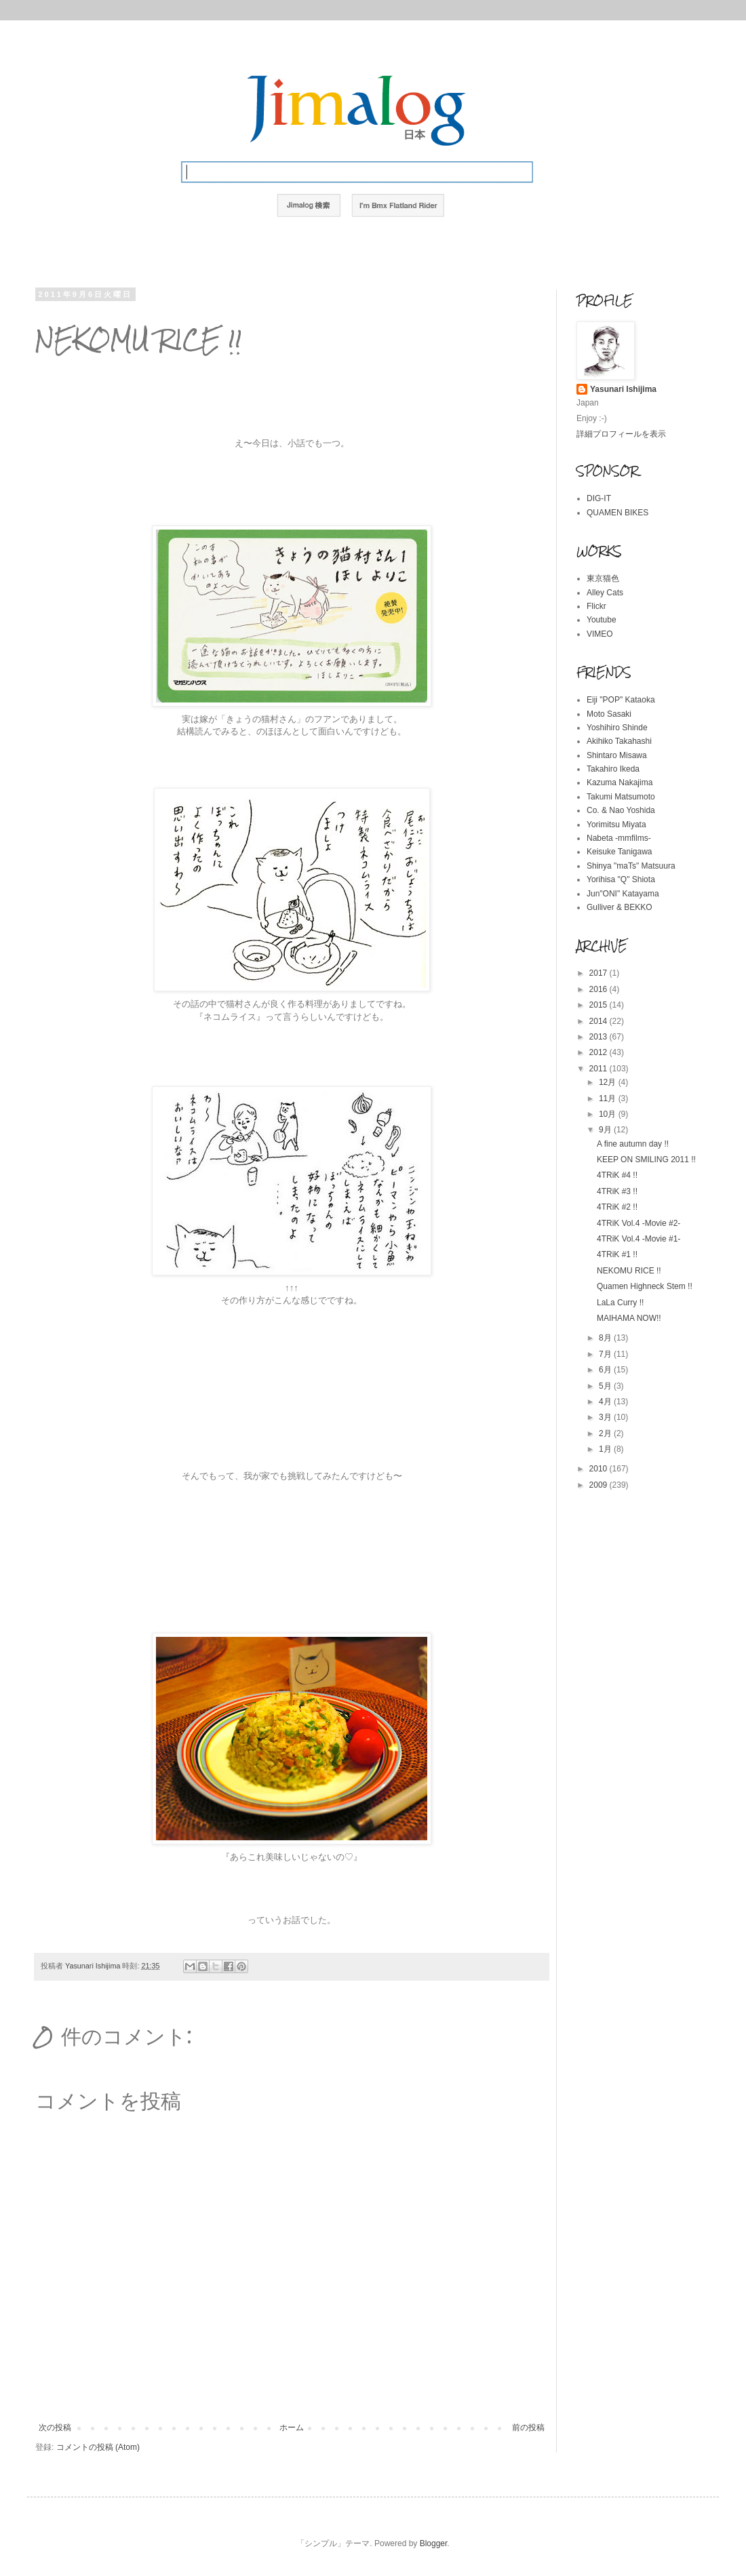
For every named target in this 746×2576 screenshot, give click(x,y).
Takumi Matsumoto (621, 796)
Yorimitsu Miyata (616, 824)
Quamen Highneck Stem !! (644, 1286)
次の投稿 (55, 2427)
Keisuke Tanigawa (619, 851)
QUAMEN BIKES (617, 512)
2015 (599, 1005)
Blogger (434, 2543)
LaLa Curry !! (620, 1302)
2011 (599, 1068)
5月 (606, 1386)
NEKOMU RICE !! (629, 1270)
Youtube (601, 620)
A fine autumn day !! (633, 1144)
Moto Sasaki (609, 714)
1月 (606, 1449)
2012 (599, 1052)
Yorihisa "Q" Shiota (621, 879)
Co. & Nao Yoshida (621, 810)
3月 (606, 1417)
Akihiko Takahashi (619, 741)
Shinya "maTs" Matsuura (631, 866)
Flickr (596, 606)
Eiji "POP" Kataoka (621, 700)
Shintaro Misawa (617, 755)
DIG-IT (599, 498)
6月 (606, 1369)
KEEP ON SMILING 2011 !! (646, 1159)
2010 (599, 1468)
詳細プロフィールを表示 (621, 434)
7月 (606, 1354)
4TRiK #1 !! (617, 1254)
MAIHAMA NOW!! (629, 1318)
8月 (606, 1338)
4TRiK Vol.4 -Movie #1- (638, 1239)
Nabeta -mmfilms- (619, 838)
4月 (606, 1401)
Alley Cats (605, 592)
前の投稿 (528, 2427)
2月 (606, 1433)
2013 (599, 1037)
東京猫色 (603, 578)
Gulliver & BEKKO (619, 907)
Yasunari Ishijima (623, 389)
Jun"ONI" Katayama (623, 893)
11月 (609, 1098)
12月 (609, 1082)
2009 (599, 1485)
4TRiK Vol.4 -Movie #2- (638, 1223)
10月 (609, 1114)
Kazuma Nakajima (619, 782)
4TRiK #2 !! (617, 1207)
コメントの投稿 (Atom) (98, 2447)
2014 (599, 1021)
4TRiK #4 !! (617, 1175)
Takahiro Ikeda (613, 769)
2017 (599, 973)
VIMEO (600, 634)
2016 (599, 989)
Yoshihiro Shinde (617, 727)
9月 (606, 1129)
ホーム (291, 2427)
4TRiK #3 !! (617, 1191)
